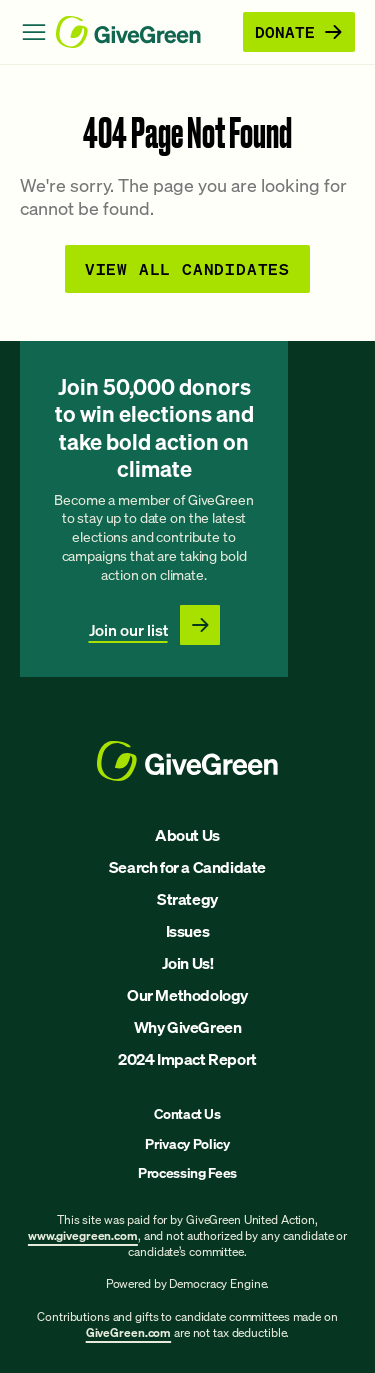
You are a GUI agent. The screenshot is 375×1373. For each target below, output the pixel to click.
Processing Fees (187, 1172)
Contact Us (187, 1113)
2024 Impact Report (187, 1059)
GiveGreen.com (128, 1332)
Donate (299, 31)
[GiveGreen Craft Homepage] (145, 32)
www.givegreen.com (83, 1235)
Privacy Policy (187, 1143)
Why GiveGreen (188, 1027)
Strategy (187, 899)
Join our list (128, 630)
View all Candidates (187, 268)
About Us (187, 835)
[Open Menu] (34, 32)
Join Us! (188, 963)
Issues (188, 931)
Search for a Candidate (187, 867)
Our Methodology (187, 995)
